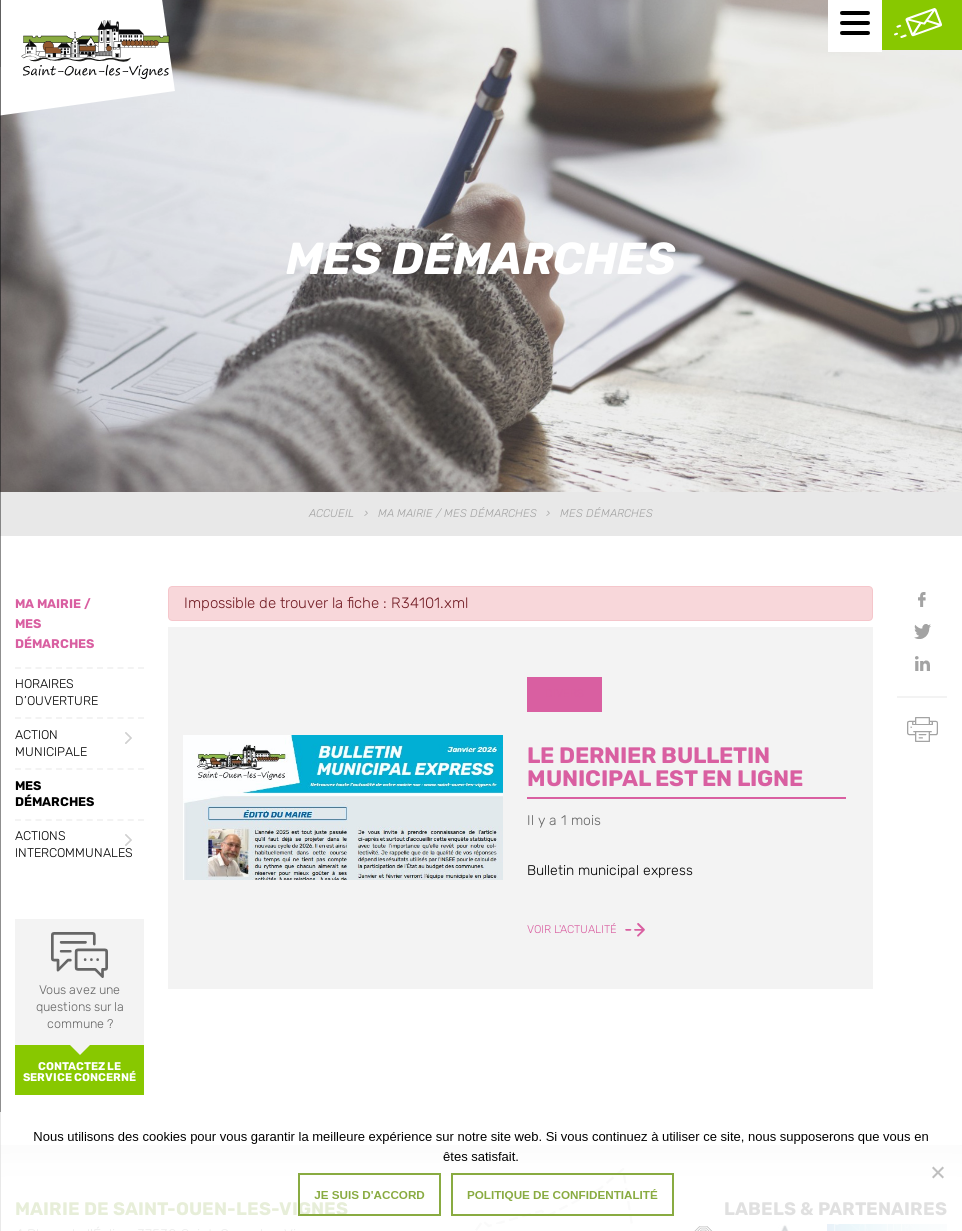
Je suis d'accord (369, 1194)
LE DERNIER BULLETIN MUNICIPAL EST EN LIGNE (665, 766)
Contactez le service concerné (79, 1072)
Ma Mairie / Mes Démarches (457, 513)
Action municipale (51, 743)
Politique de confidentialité (562, 1194)
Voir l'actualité (586, 930)
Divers (564, 693)
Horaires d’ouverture (56, 692)
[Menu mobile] (855, 26)
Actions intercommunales (74, 844)
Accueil (331, 513)
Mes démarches (54, 794)
